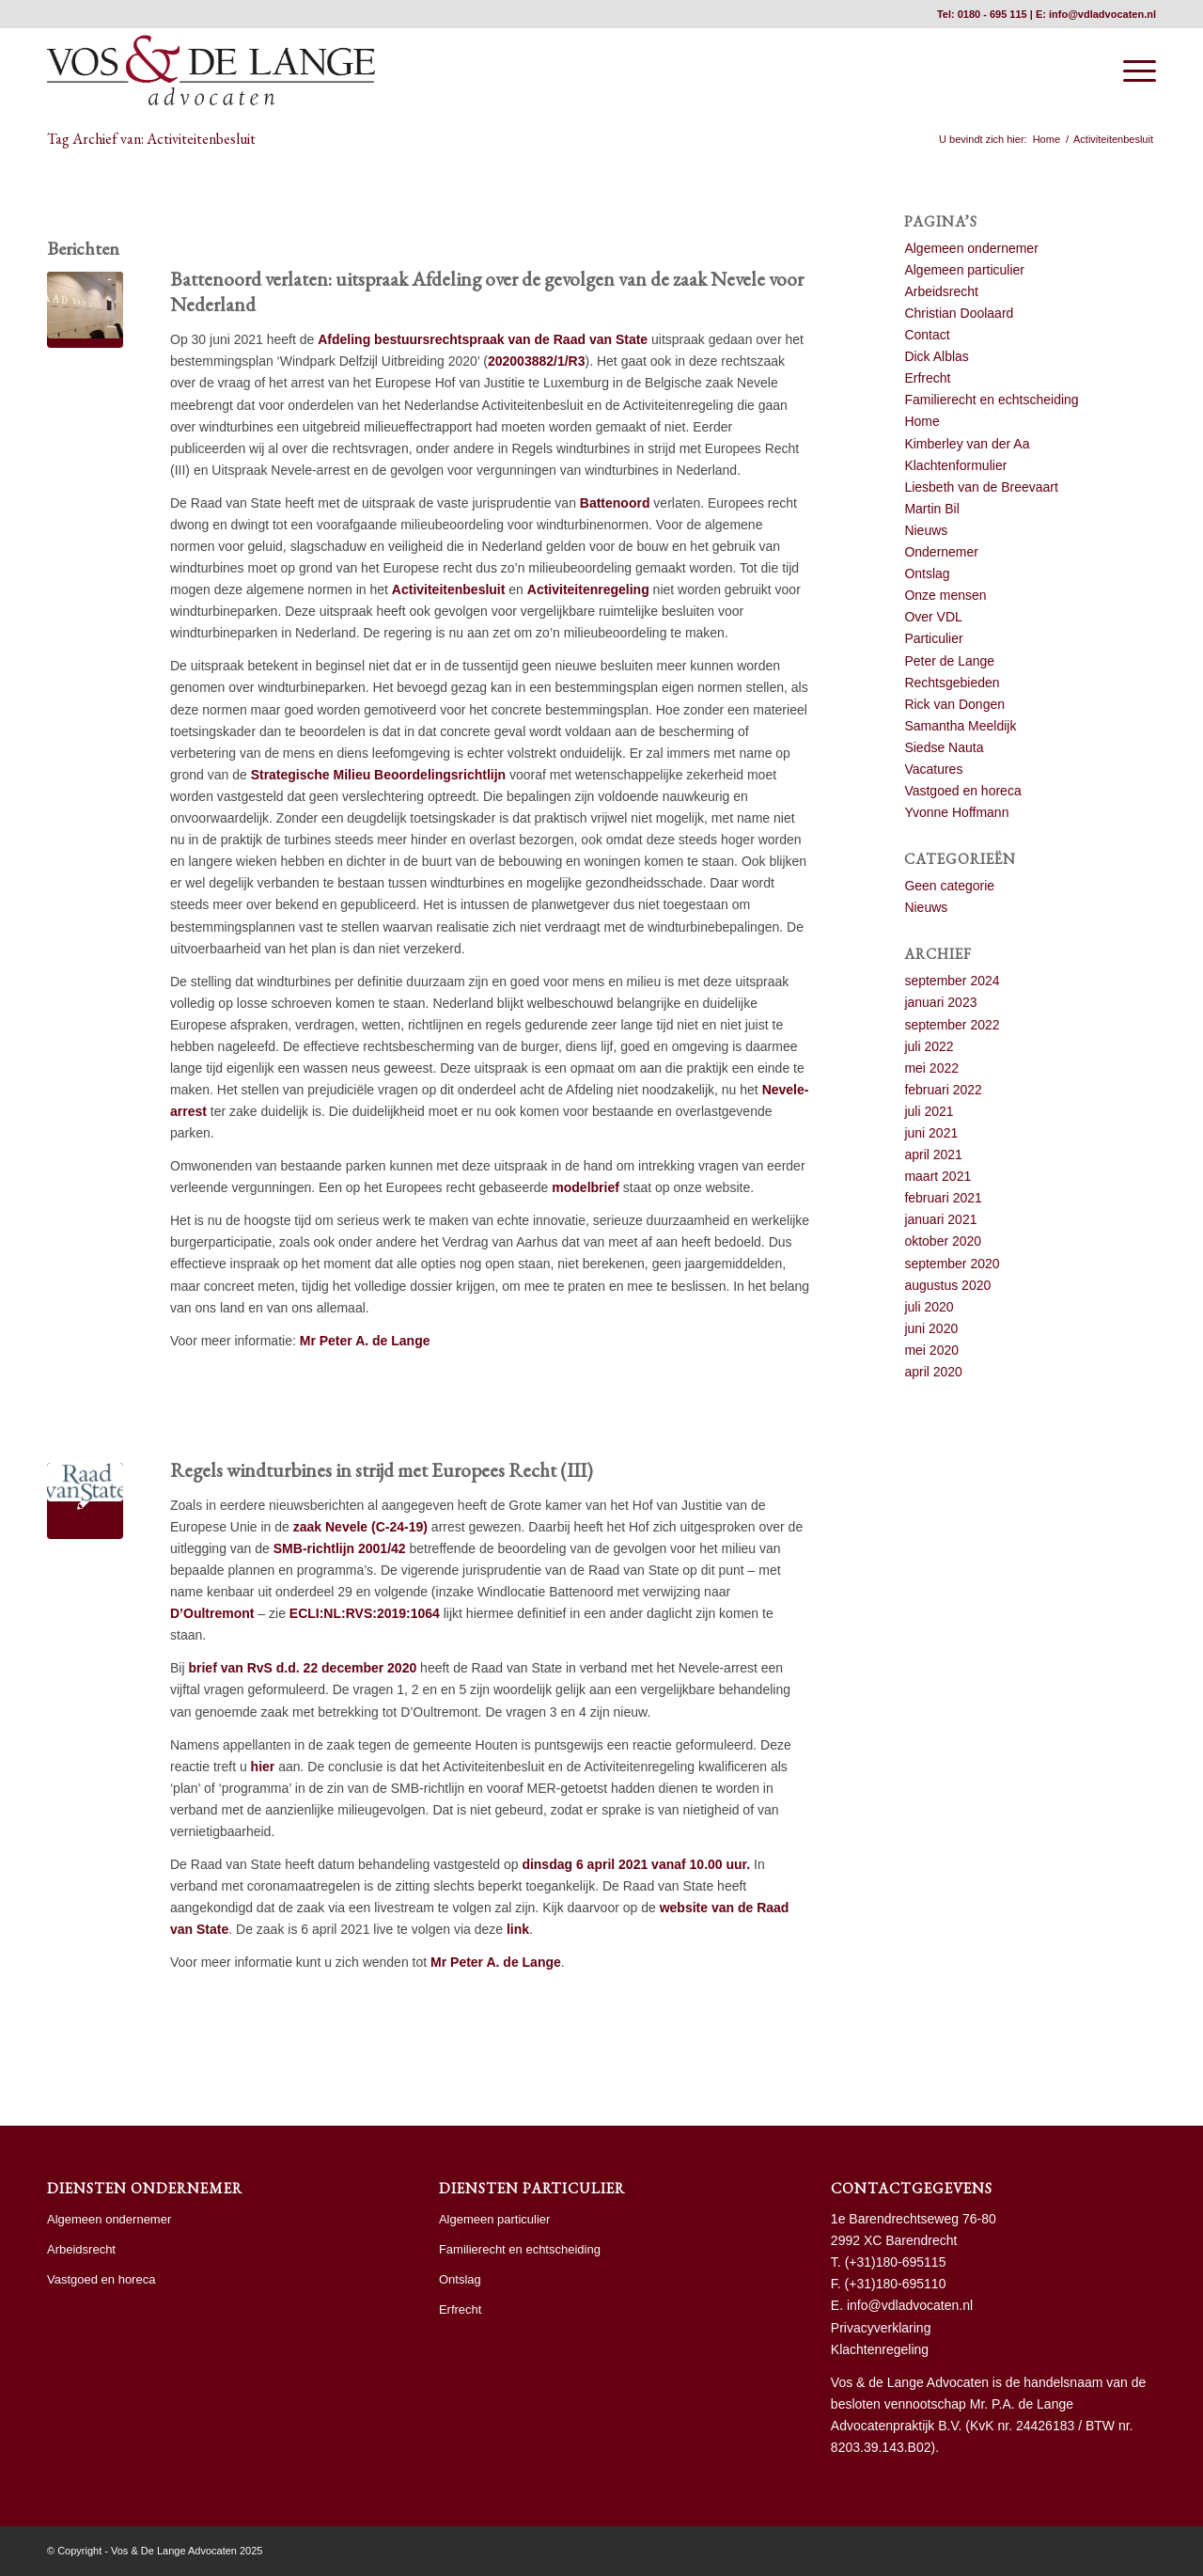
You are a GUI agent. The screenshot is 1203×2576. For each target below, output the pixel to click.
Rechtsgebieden (951, 682)
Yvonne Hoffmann (956, 812)
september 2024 (951, 980)
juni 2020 (931, 1328)
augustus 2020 (947, 1285)
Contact (926, 334)
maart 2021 (937, 1176)
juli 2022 (928, 1046)
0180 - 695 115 (992, 14)
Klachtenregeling (880, 2349)
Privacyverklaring (881, 2327)
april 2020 (933, 1371)
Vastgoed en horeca (962, 790)
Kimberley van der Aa (966, 443)
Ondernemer (941, 551)
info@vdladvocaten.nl (1102, 14)
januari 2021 (940, 1219)
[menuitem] (1133, 70)
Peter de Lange (949, 660)
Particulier (933, 638)
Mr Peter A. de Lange (365, 1340)
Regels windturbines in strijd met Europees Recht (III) (381, 1470)
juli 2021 (928, 1111)
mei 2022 (931, 1068)
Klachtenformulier (955, 465)
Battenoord (615, 502)
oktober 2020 (942, 1241)
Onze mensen (945, 595)
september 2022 (951, 1024)
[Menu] (1133, 70)
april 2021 (933, 1154)
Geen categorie (949, 885)
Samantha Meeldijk (960, 725)
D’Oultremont (212, 1613)
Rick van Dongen (954, 704)
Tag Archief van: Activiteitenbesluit (151, 139)
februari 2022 (943, 1089)
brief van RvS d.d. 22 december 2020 (302, 1667)
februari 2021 (943, 1197)
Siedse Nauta (943, 747)
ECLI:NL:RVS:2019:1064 (364, 1613)
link (518, 1929)
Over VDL (932, 616)
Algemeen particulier (964, 269)
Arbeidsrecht (941, 291)
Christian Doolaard (958, 313)
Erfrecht (927, 377)
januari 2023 (940, 1002)
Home (921, 421)
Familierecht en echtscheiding (991, 399)
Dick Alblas (936, 356)
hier (263, 1766)
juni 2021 (931, 1132)
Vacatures (933, 769)
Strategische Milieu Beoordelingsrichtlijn (379, 774)
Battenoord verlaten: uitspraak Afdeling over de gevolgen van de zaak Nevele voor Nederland (487, 291)
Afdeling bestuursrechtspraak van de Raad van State (483, 339)
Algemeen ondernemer (971, 248)
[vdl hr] (211, 70)
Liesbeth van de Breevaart (980, 487)
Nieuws (925, 530)
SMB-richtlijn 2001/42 (339, 1548)
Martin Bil (931, 508)
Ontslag (926, 573)
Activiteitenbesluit (449, 589)
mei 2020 (931, 1350)
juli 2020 (928, 1306)
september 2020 (951, 1263)
